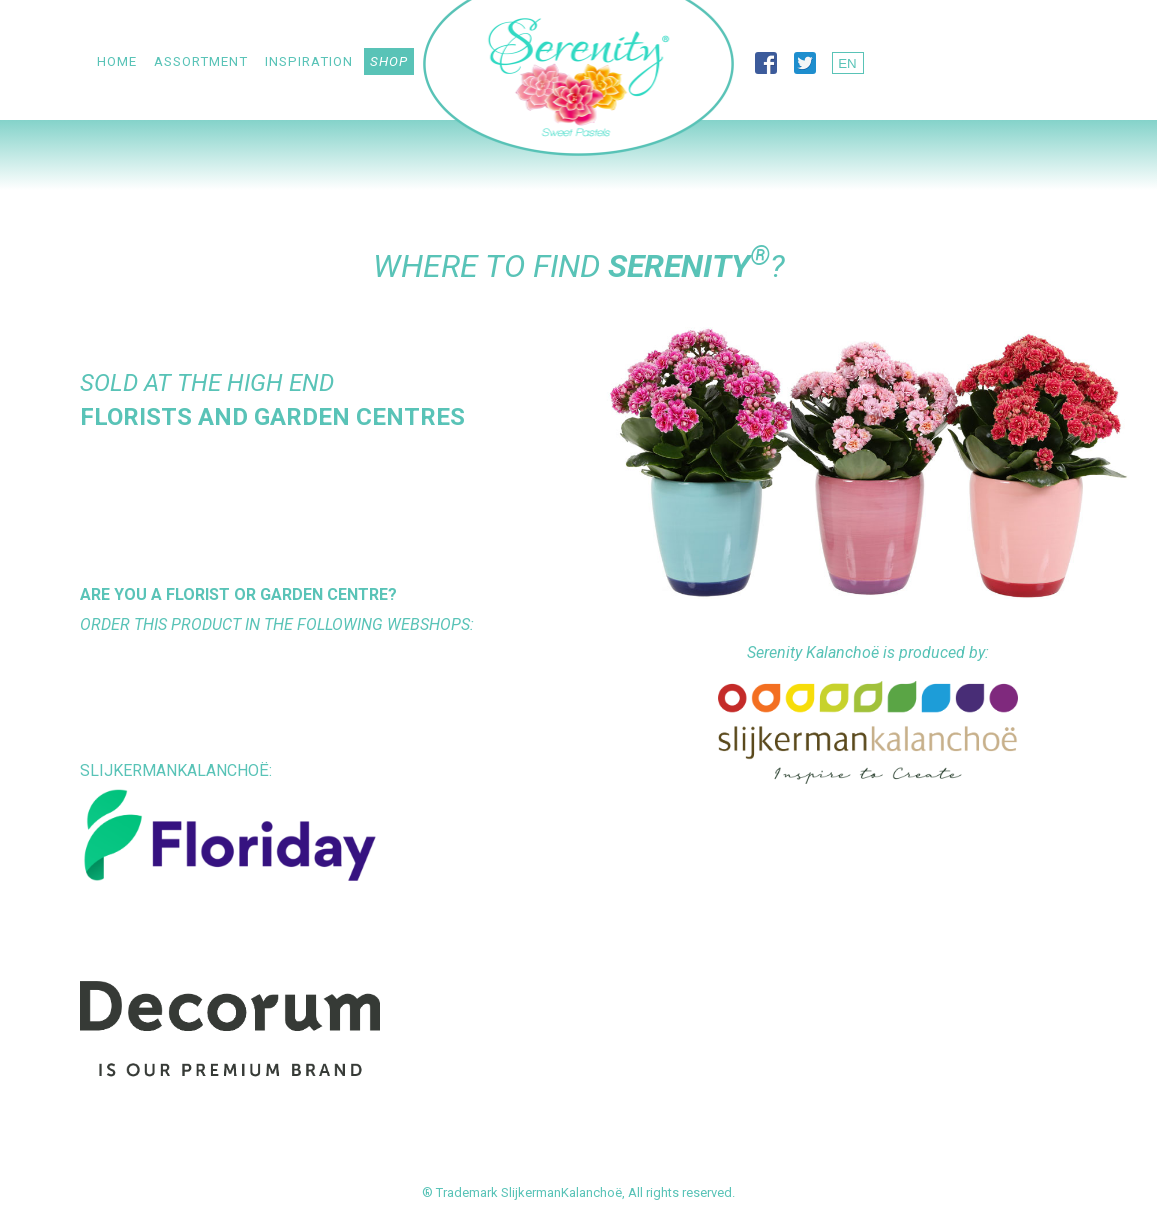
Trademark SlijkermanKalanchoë (529, 1192)
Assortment (201, 61)
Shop (389, 61)
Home (117, 61)
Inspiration (309, 61)
